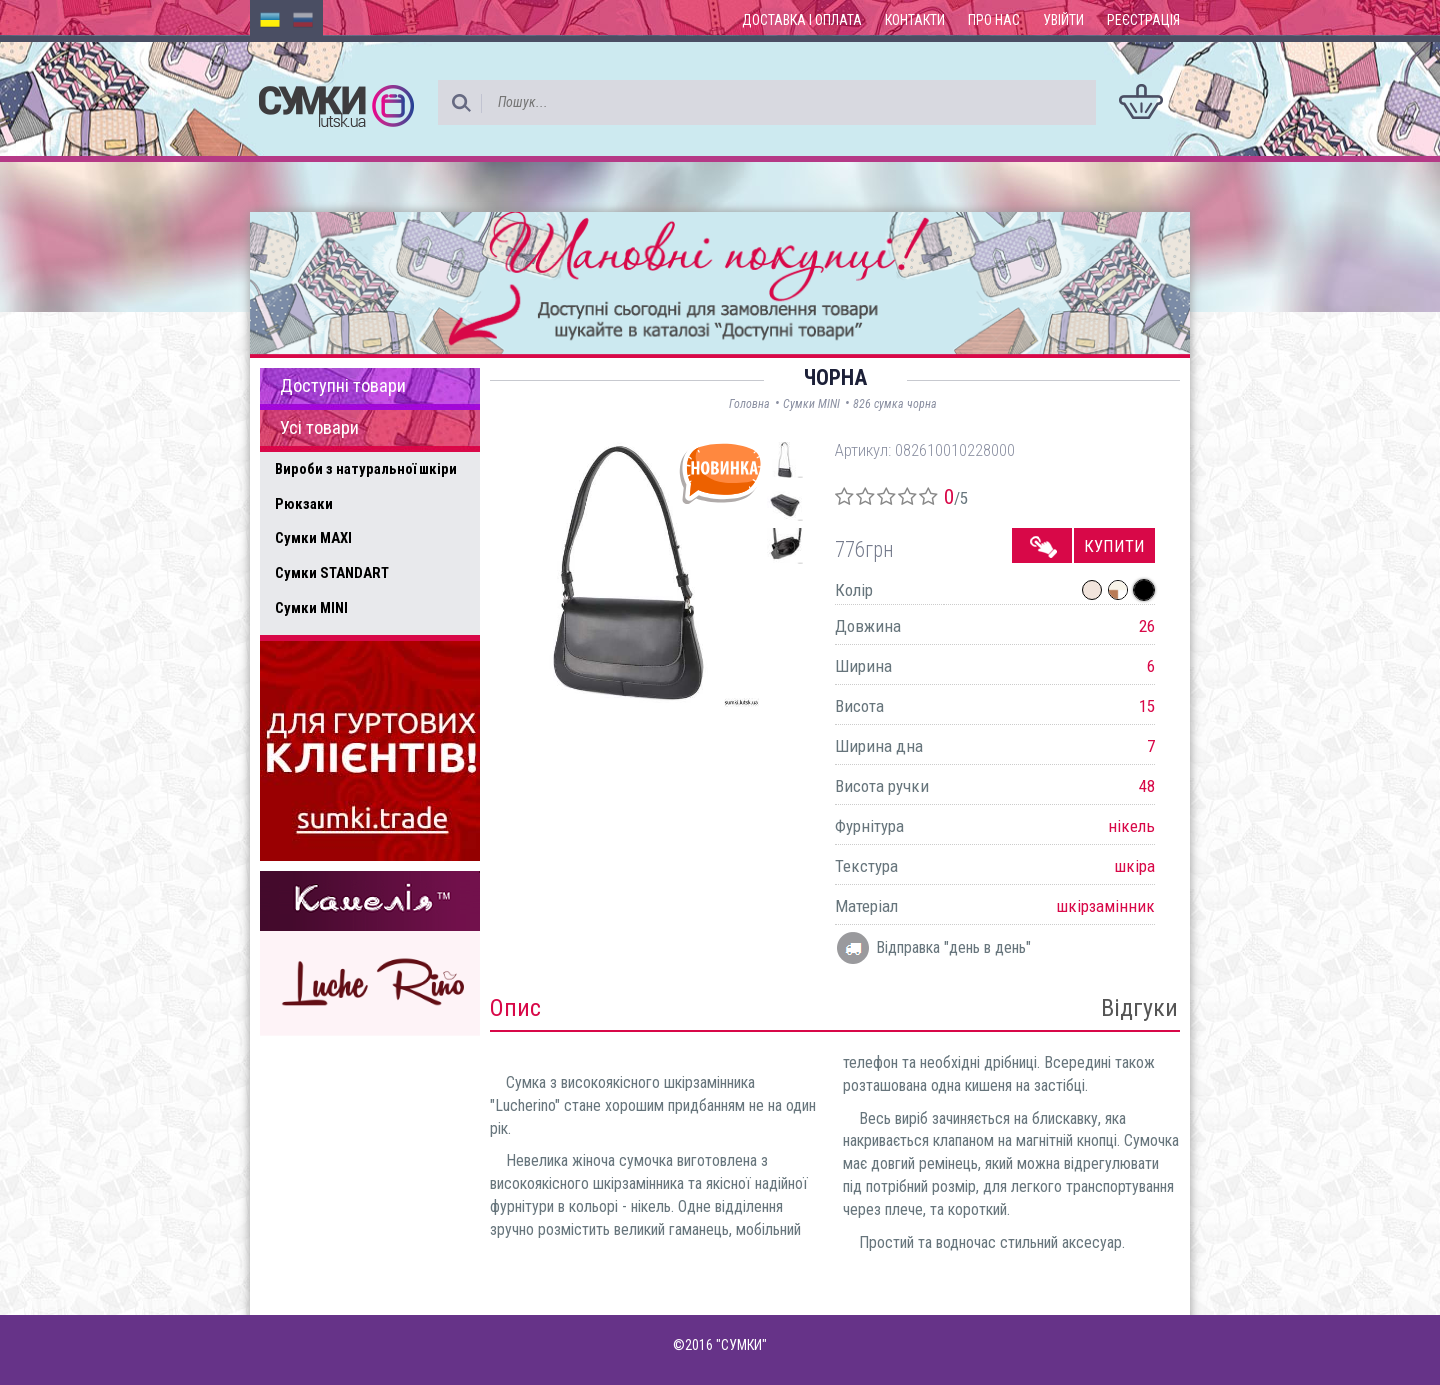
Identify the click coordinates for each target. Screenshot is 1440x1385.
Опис (515, 1008)
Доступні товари (343, 386)
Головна (749, 404)
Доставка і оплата (802, 20)
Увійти (1063, 20)
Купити (1114, 546)
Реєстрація (1143, 20)
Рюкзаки (304, 504)
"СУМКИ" (741, 1345)
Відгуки (1139, 1008)
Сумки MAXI (313, 538)
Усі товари (319, 428)
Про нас (994, 20)
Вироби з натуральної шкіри (366, 469)
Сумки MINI (311, 608)
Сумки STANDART (332, 573)
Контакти (915, 20)
